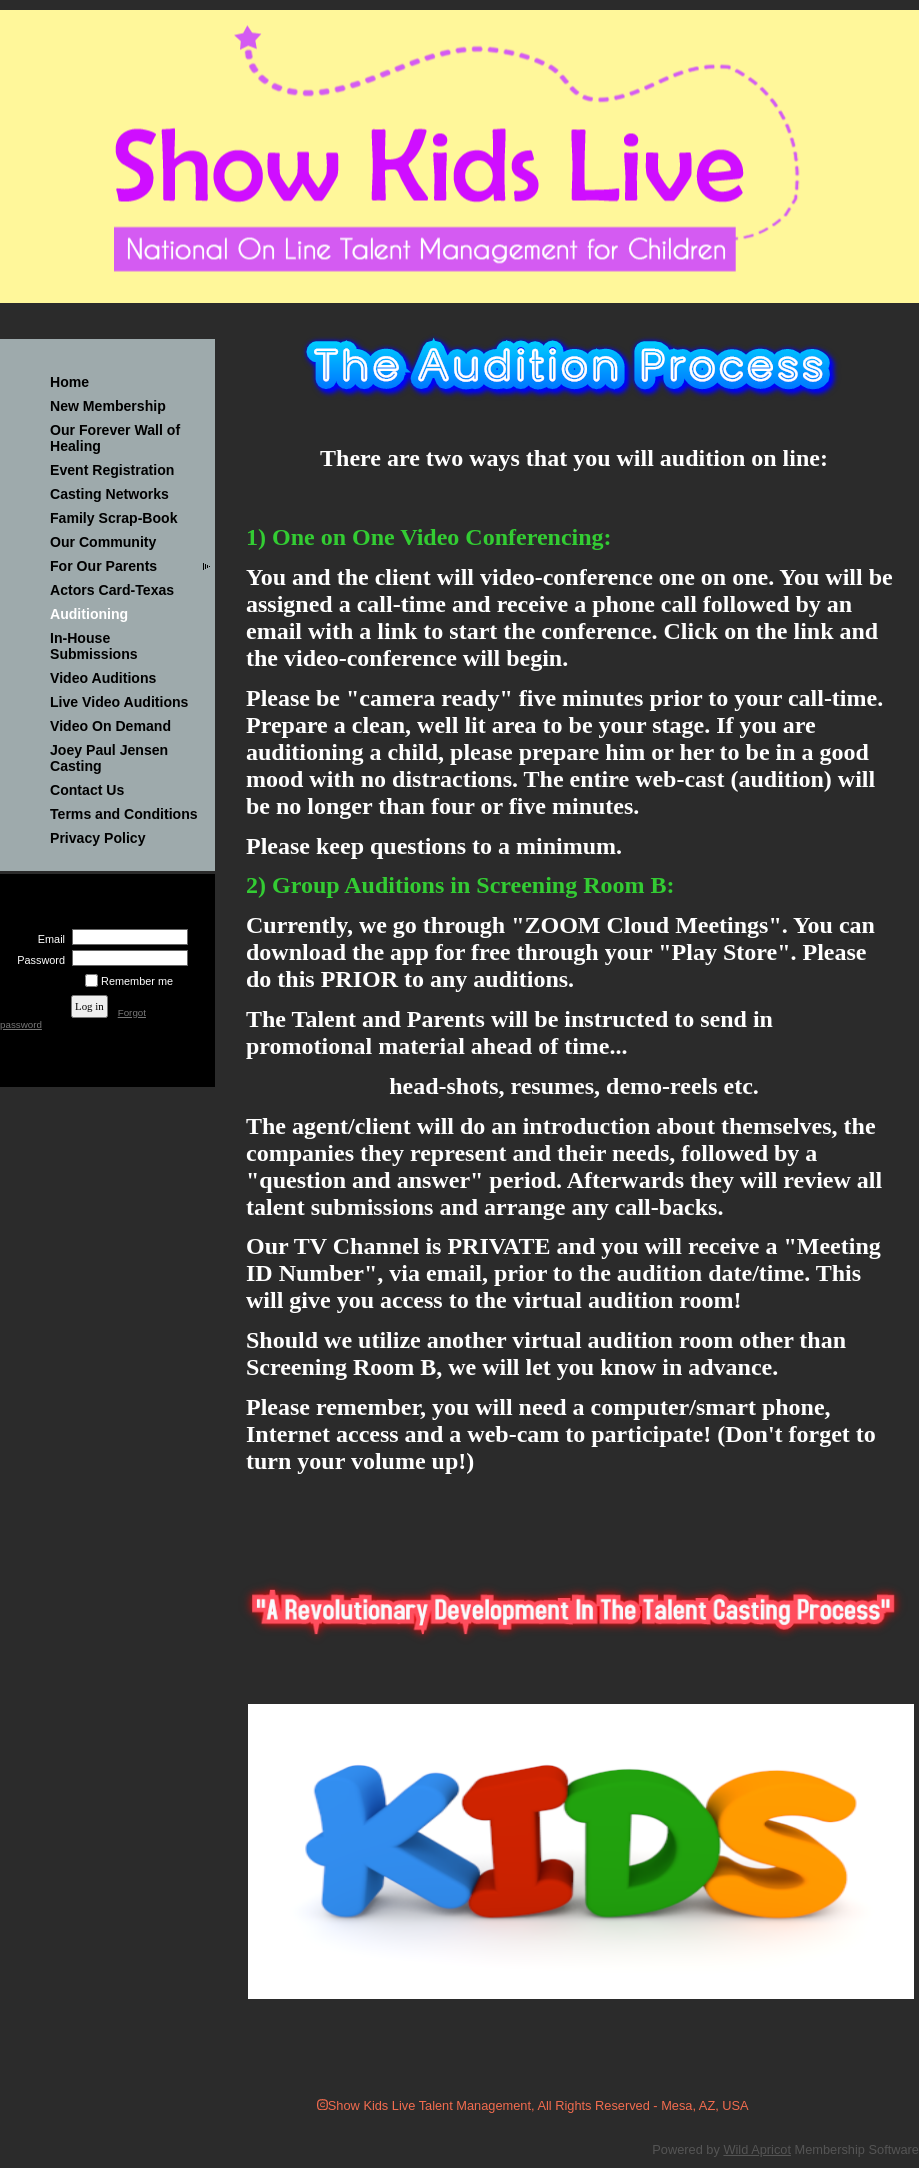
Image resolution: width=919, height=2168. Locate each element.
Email (48, 939)
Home (69, 382)
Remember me (137, 981)
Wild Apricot (757, 2149)
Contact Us (87, 790)
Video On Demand (110, 726)
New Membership (108, 406)
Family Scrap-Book (114, 518)
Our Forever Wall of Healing (115, 438)
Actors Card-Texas (112, 590)
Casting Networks (109, 494)
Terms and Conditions (124, 814)
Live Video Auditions (119, 702)
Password (37, 960)
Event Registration (112, 470)
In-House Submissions (94, 646)
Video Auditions (103, 678)
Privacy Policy (97, 838)
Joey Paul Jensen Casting (109, 758)
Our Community (103, 542)
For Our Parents (103, 566)
